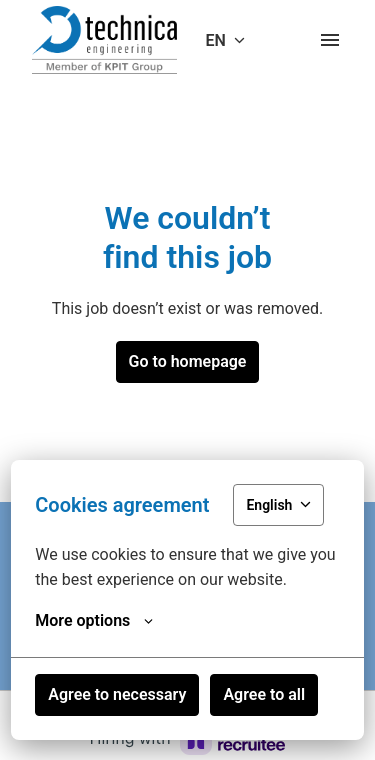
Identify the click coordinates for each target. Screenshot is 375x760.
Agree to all (264, 694)
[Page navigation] (330, 40)
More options (94, 621)
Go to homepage (188, 361)
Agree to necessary (117, 694)
